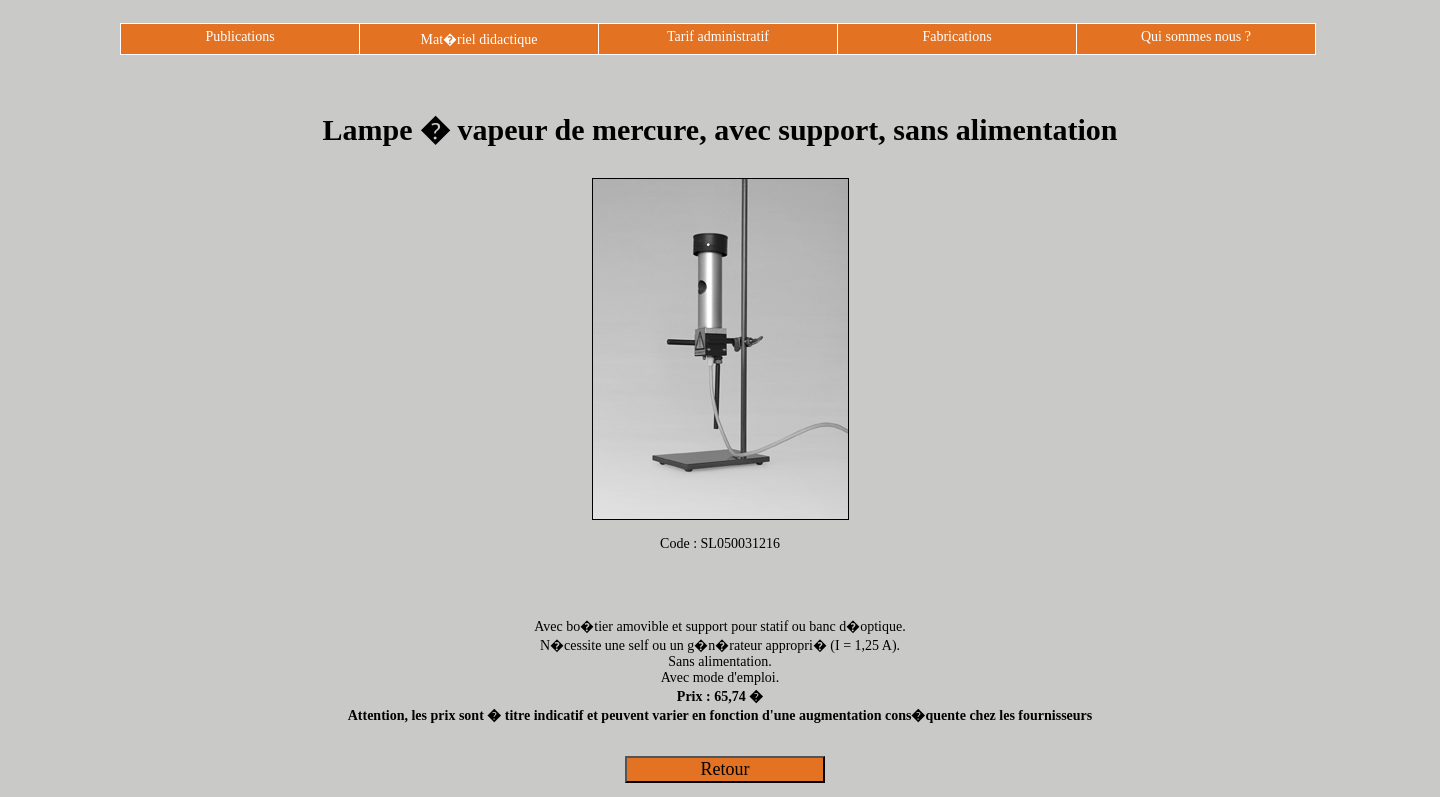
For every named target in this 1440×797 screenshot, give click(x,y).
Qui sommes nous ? (1196, 36)
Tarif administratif (718, 36)
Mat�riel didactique (478, 39)
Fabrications (956, 36)
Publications (239, 36)
